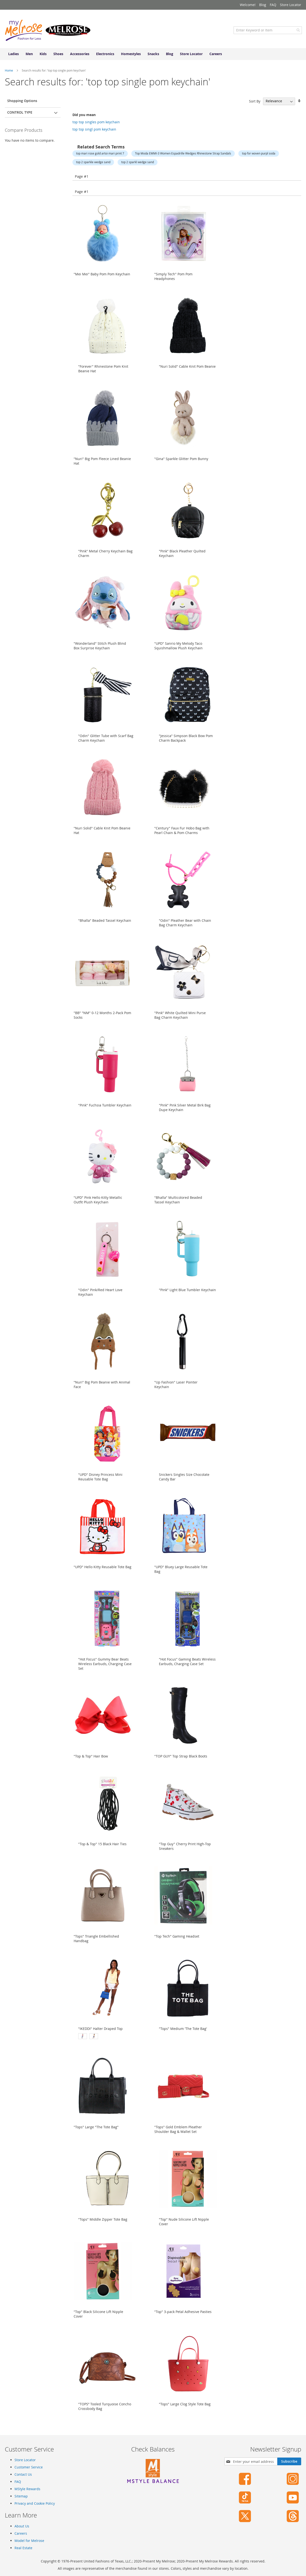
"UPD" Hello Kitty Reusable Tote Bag (102, 1569)
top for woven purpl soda (258, 156)
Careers (20, 2535)
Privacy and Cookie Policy (34, 2505)
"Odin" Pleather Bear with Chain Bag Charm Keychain (185, 925)
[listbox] (107, 2039)
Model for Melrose (29, 2543)
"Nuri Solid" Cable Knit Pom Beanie (187, 368)
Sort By (254, 103)
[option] (82, 2039)
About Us (21, 2528)
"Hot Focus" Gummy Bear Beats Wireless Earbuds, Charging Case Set (105, 1666)
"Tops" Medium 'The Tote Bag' (183, 2031)
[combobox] (267, 33)
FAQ (273, 4)
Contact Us (23, 2476)
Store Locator (290, 4)
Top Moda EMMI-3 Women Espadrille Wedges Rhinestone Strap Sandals (183, 156)
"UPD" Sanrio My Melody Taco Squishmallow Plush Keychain (178, 648)
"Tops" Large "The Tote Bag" (96, 2129)
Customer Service (28, 2469)
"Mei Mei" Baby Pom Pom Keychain (102, 276)
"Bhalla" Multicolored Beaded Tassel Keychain (178, 1202)
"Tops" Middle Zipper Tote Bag (102, 2221)
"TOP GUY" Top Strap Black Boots (180, 1758)
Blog (262, 4)
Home (9, 73)
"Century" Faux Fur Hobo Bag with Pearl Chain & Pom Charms (181, 832)
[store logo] (48, 32)
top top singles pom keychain (96, 124)
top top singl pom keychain (94, 131)
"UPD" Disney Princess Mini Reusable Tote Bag (100, 1479)
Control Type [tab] (19, 114)
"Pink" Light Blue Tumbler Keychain (187, 1292)
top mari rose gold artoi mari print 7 (100, 156)
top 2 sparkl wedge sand (137, 164)
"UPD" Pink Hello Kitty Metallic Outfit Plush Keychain (98, 1202)
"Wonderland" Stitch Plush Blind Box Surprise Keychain (100, 648)
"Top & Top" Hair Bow (91, 1758)
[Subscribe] (289, 2464)
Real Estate (23, 2550)
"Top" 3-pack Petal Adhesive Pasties (183, 2314)
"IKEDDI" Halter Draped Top (100, 2031)
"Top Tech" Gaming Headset (176, 1938)
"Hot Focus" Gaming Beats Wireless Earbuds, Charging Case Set (187, 1664)
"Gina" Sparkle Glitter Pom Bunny (181, 461)
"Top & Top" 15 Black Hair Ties (102, 1846)
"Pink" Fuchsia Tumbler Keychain (104, 1107)
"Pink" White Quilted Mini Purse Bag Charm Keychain (180, 1017)
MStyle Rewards (27, 2491)
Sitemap (21, 2498)
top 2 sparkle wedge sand (93, 164)
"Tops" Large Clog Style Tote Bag (185, 2406)
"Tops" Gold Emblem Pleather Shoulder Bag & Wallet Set (178, 2131)
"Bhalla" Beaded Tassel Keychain (104, 923)
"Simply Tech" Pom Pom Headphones (173, 278)
